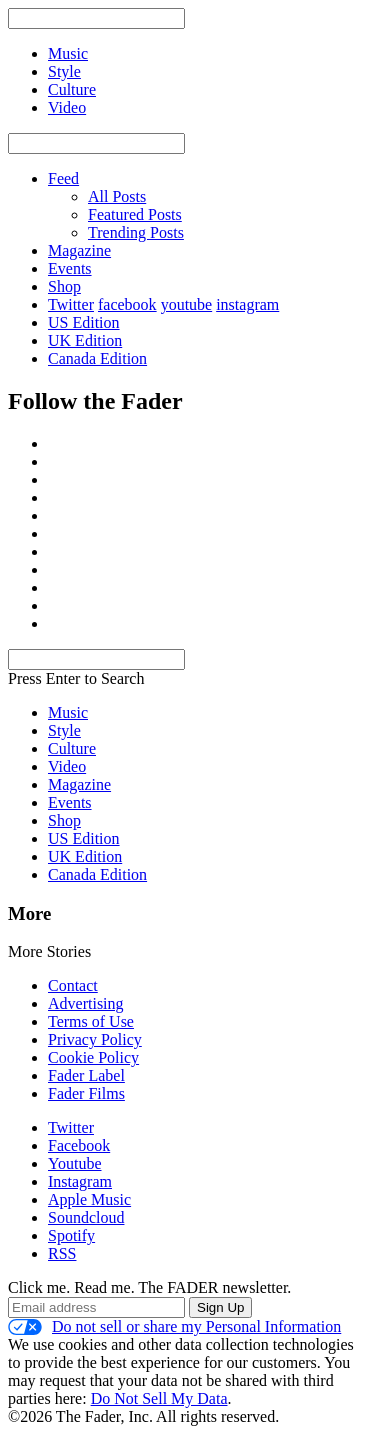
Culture (72, 748)
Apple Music (89, 1199)
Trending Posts (136, 232)
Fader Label (86, 1075)
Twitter (71, 304)
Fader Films (86, 1093)
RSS (62, 1253)
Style (64, 730)
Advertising (86, 1003)
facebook (127, 304)
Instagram (80, 1181)
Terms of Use (91, 1021)
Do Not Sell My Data (159, 1398)
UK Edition (85, 340)
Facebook (79, 1145)
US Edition (84, 322)
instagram (247, 304)
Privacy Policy (95, 1039)
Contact (73, 985)
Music (68, 712)
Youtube (75, 1163)
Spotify (71, 1235)
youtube (187, 304)
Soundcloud (86, 1217)
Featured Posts (135, 214)
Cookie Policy (93, 1057)
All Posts (117, 196)
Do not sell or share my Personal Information (174, 1327)
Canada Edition (97, 358)
